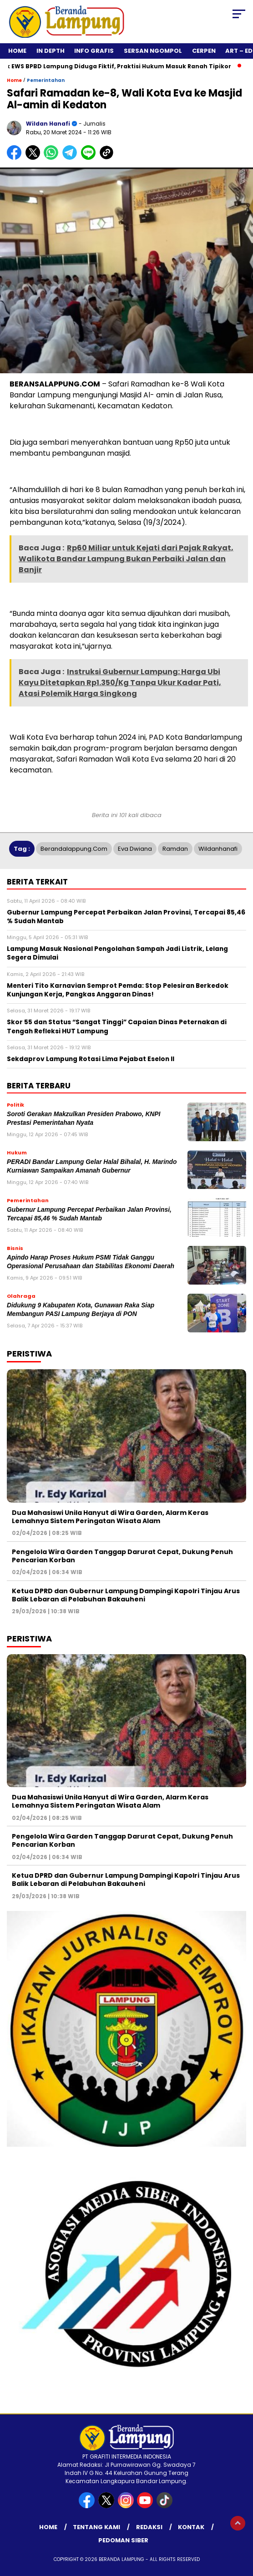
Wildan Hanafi (48, 123)
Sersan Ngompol (153, 50)
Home (17, 50)
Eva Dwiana (135, 848)
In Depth (50, 50)
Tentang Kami (96, 2527)
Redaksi (149, 2527)
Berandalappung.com (73, 848)
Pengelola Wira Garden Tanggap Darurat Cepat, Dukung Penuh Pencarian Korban (122, 1556)
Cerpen (204, 50)
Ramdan (175, 848)
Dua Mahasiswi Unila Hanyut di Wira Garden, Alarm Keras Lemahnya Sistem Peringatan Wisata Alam (110, 1516)
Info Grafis (94, 50)
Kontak (191, 2527)
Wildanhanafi (218, 848)
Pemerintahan (46, 80)
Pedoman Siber (123, 2540)
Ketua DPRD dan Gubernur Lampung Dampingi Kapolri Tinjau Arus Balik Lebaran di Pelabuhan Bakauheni (126, 1595)
